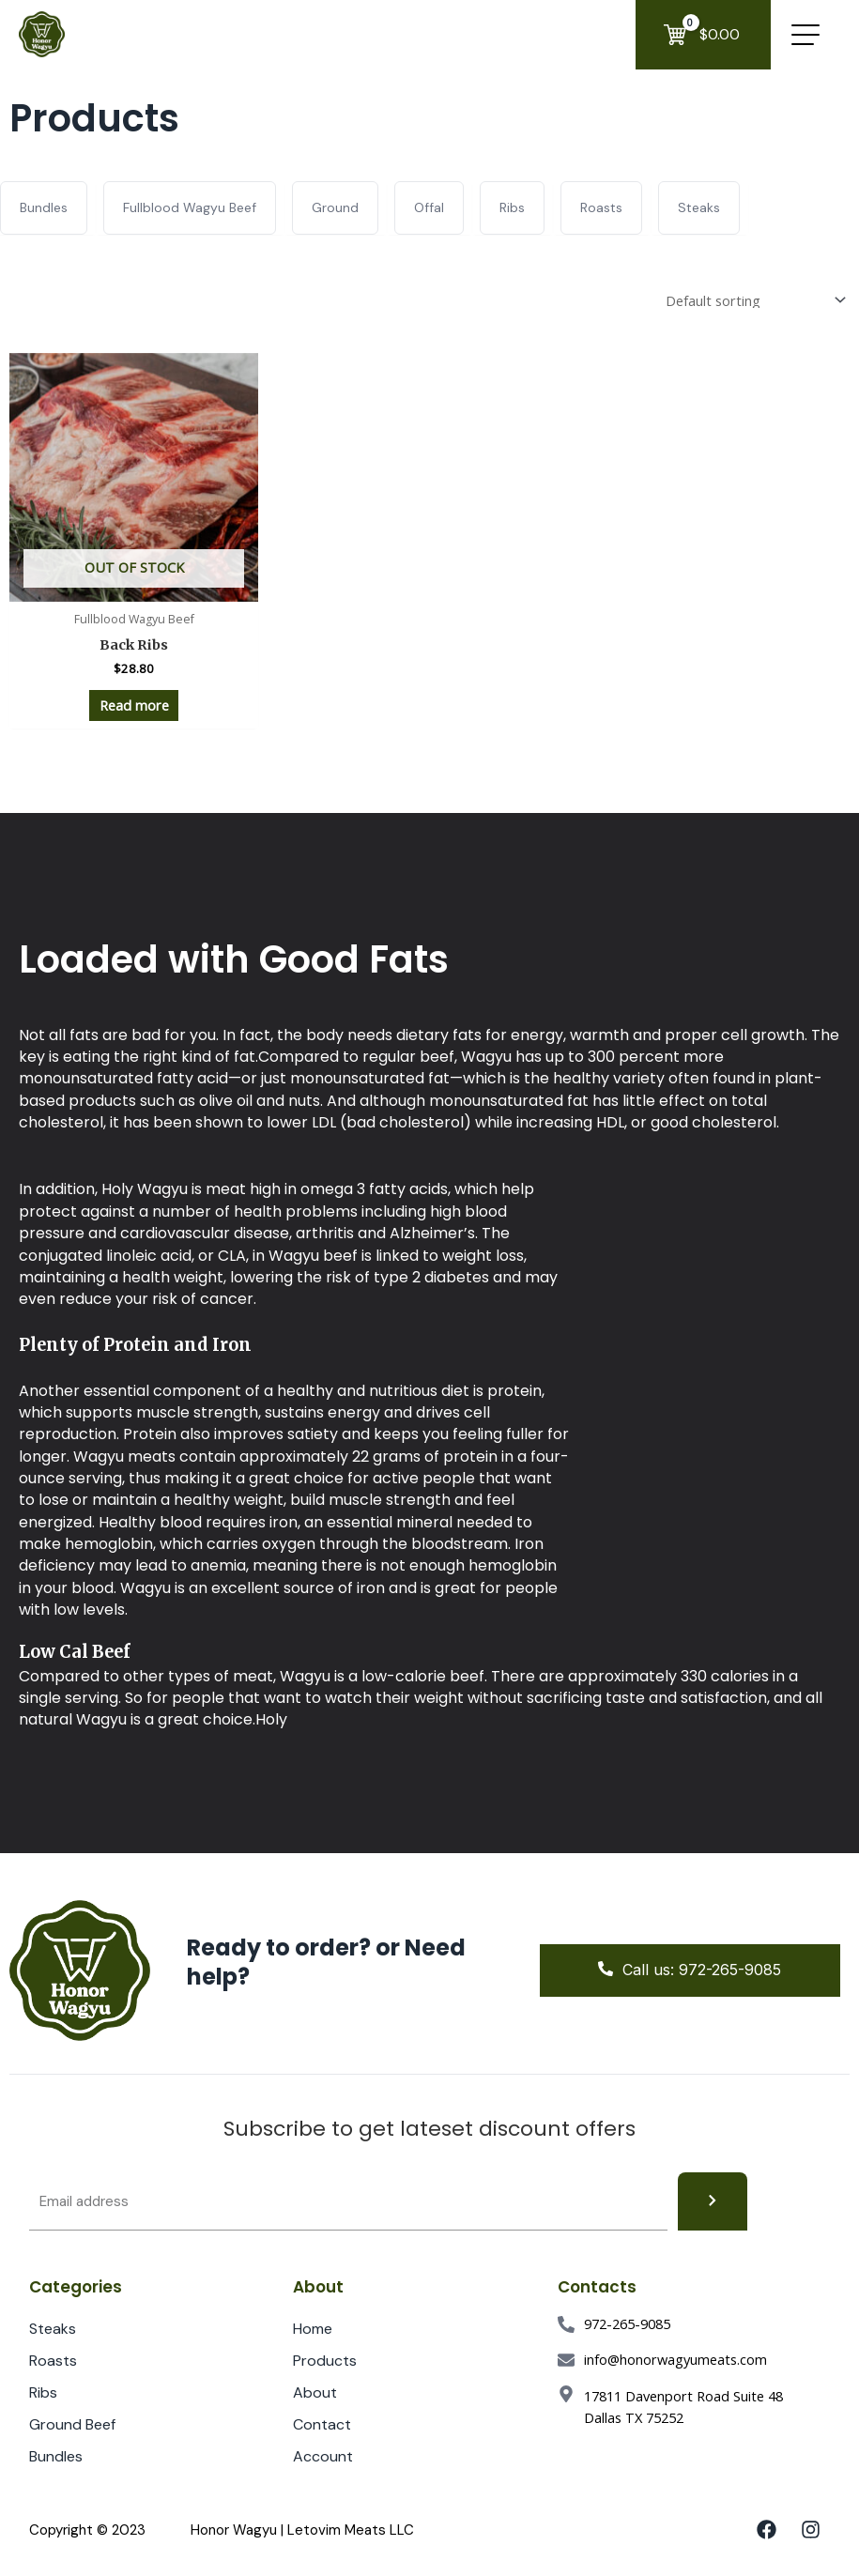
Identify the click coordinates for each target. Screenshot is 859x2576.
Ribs (43, 2392)
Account (333, 2456)
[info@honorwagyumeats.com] (566, 2360)
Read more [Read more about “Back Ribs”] (134, 705)
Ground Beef (72, 2424)
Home (312, 2328)
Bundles (56, 2456)
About (315, 2392)
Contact (322, 2424)
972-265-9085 (627, 2323)
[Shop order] (752, 300)
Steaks (52, 2328)
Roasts (53, 2360)
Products (335, 2361)
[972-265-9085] (566, 2324)
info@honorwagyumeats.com (675, 2359)
